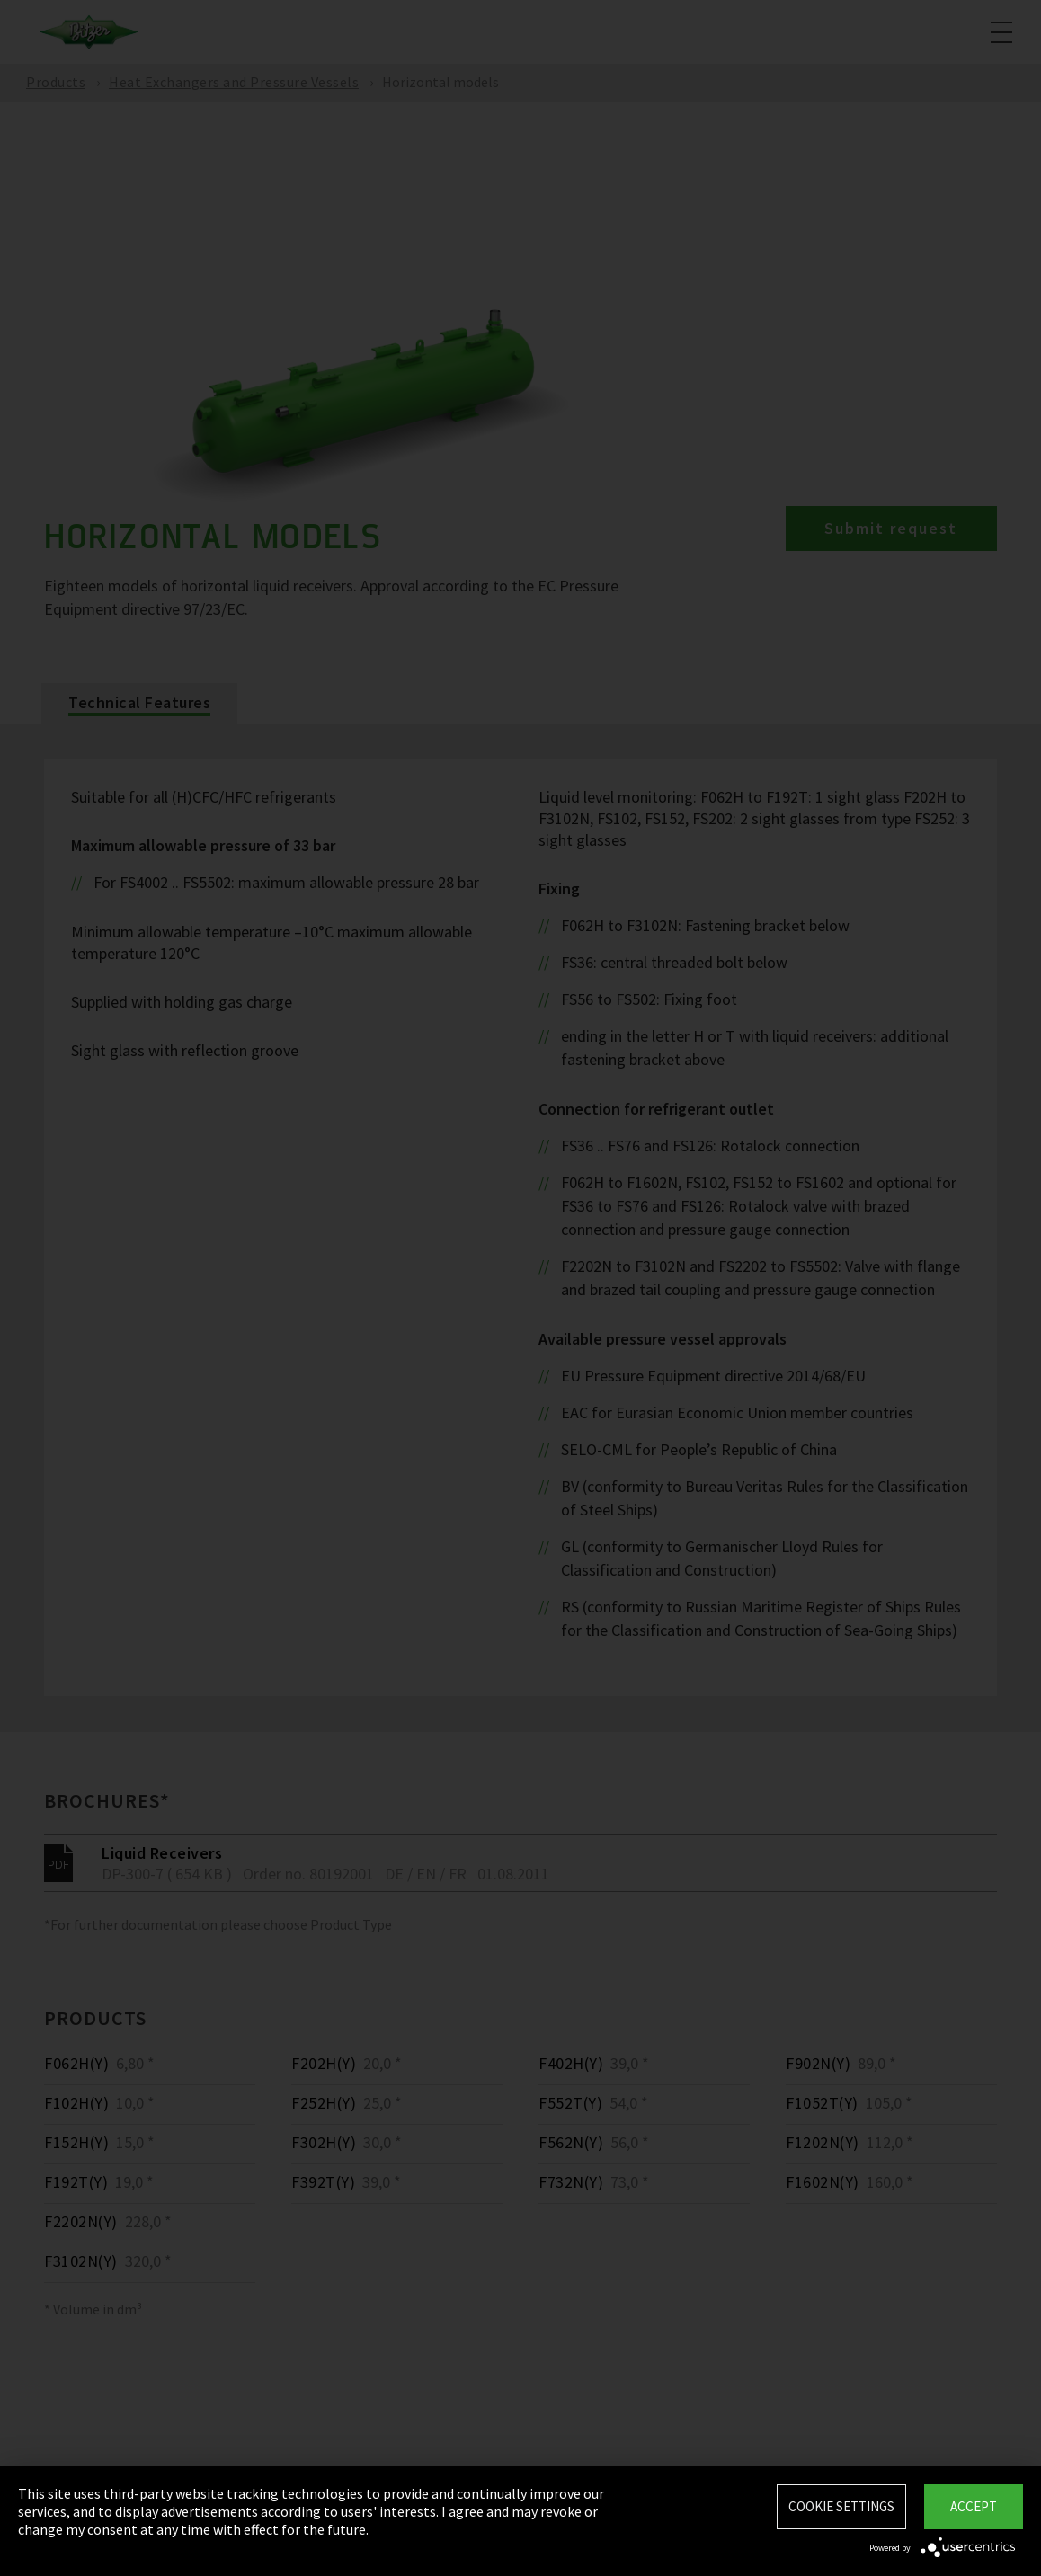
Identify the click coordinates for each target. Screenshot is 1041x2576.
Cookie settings (841, 2506)
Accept (973, 2506)
